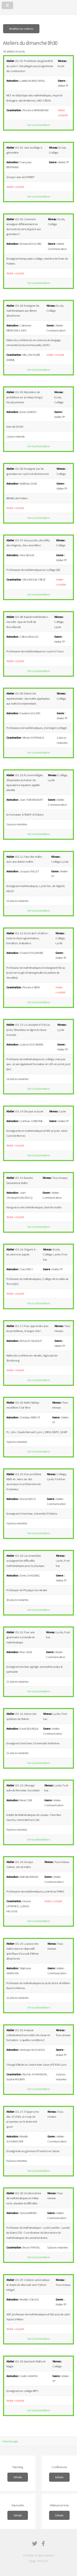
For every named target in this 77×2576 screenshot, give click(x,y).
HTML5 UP (42, 2561)
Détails (18, 2477)
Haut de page (10, 2441)
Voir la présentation (38, 125)
